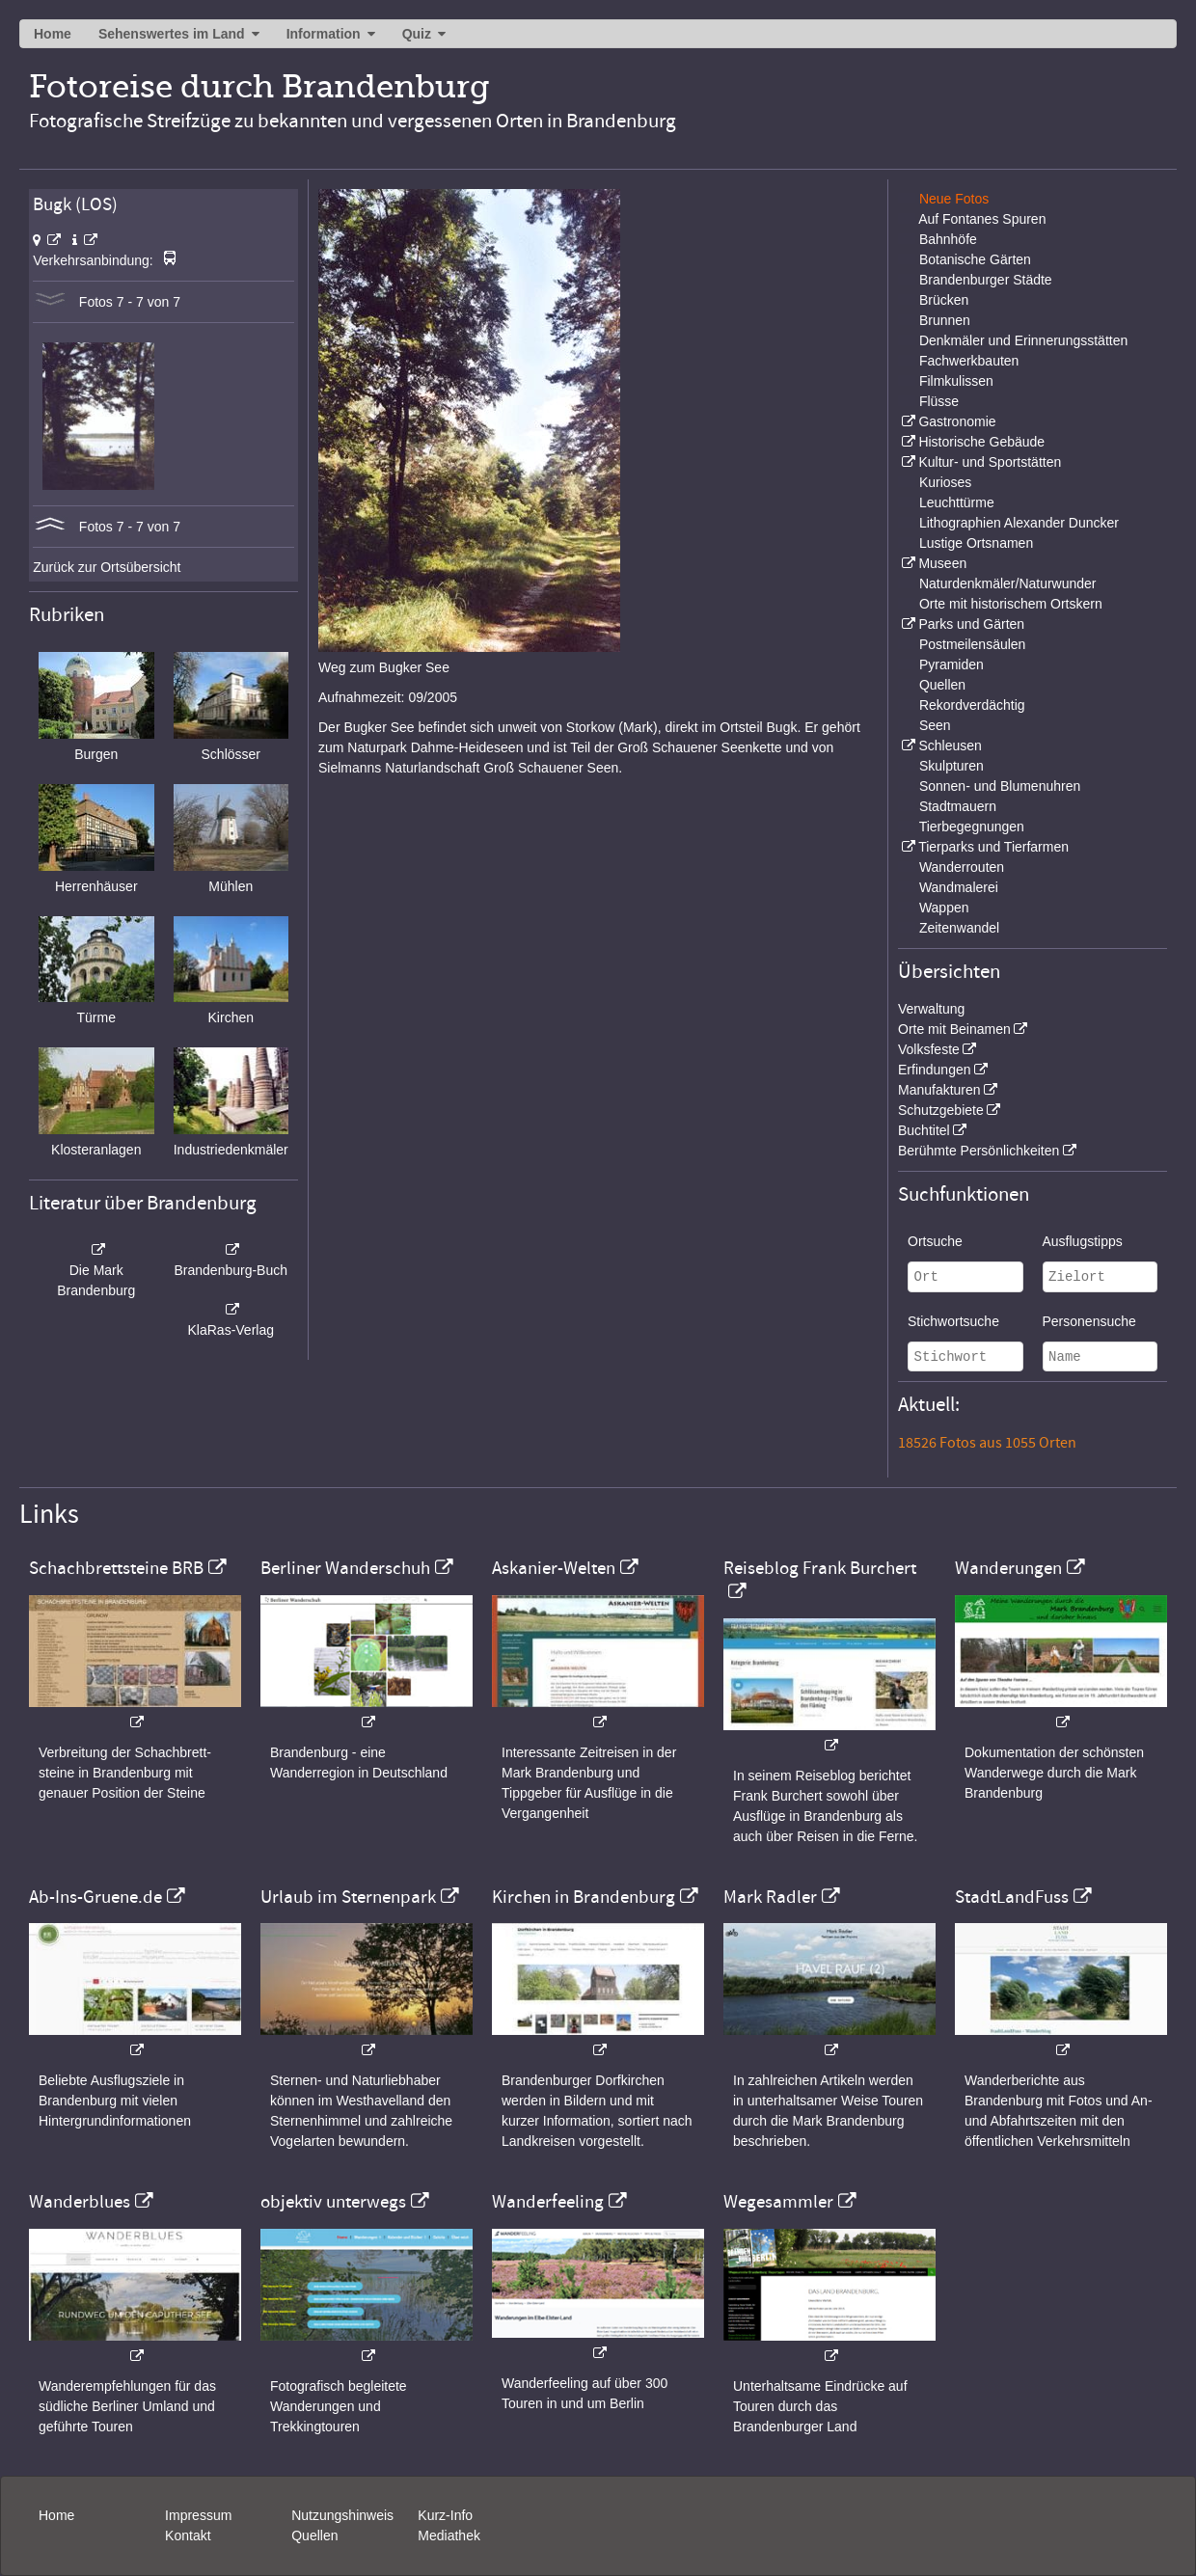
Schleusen (949, 745)
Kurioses (945, 482)
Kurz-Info (445, 2515)
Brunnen (944, 320)
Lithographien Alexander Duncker (1019, 522)
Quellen (942, 684)
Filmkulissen (956, 381)
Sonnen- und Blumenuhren (999, 786)
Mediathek (449, 2535)
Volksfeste (929, 1049)
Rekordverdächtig (972, 705)
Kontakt (187, 2535)
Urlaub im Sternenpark (348, 1897)
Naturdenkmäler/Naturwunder (1008, 583)
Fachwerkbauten (969, 360)
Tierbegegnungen (971, 826)
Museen (942, 563)
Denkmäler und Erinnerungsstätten (1023, 340)
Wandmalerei (958, 887)
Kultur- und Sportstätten (989, 462)
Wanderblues (79, 2201)
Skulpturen (951, 765)
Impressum (198, 2515)
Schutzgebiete (941, 1110)
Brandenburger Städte (985, 279)
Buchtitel (924, 1130)
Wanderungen (1008, 1568)
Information (323, 33)
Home (52, 33)
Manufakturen (939, 1090)
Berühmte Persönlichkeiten (978, 1150)
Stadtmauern (957, 806)
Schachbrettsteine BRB (116, 1568)
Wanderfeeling (548, 2201)
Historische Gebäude (981, 441)
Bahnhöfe (948, 239)
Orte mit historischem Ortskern (1010, 603)
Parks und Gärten (971, 624)
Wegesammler (778, 2201)
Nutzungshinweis (342, 2515)
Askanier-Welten (553, 1568)
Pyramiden (951, 664)
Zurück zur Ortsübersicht (106, 567)
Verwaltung (931, 1009)
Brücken (943, 300)
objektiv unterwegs (333, 2201)
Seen (935, 725)
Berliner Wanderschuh (345, 1568)
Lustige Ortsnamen (976, 543)
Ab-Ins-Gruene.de (95, 1897)
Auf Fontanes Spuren (982, 219)
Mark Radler (770, 1897)
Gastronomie (956, 421)
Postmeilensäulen (972, 644)
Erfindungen (934, 1069)
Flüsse (939, 401)
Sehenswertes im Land (171, 33)
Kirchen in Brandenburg (583, 1897)
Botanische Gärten (975, 259)
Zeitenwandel (959, 927)
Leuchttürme (956, 502)
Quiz (416, 33)
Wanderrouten (961, 867)
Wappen (944, 907)
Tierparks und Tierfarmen (993, 846)
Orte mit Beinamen (954, 1029)
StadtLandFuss (1012, 1897)
